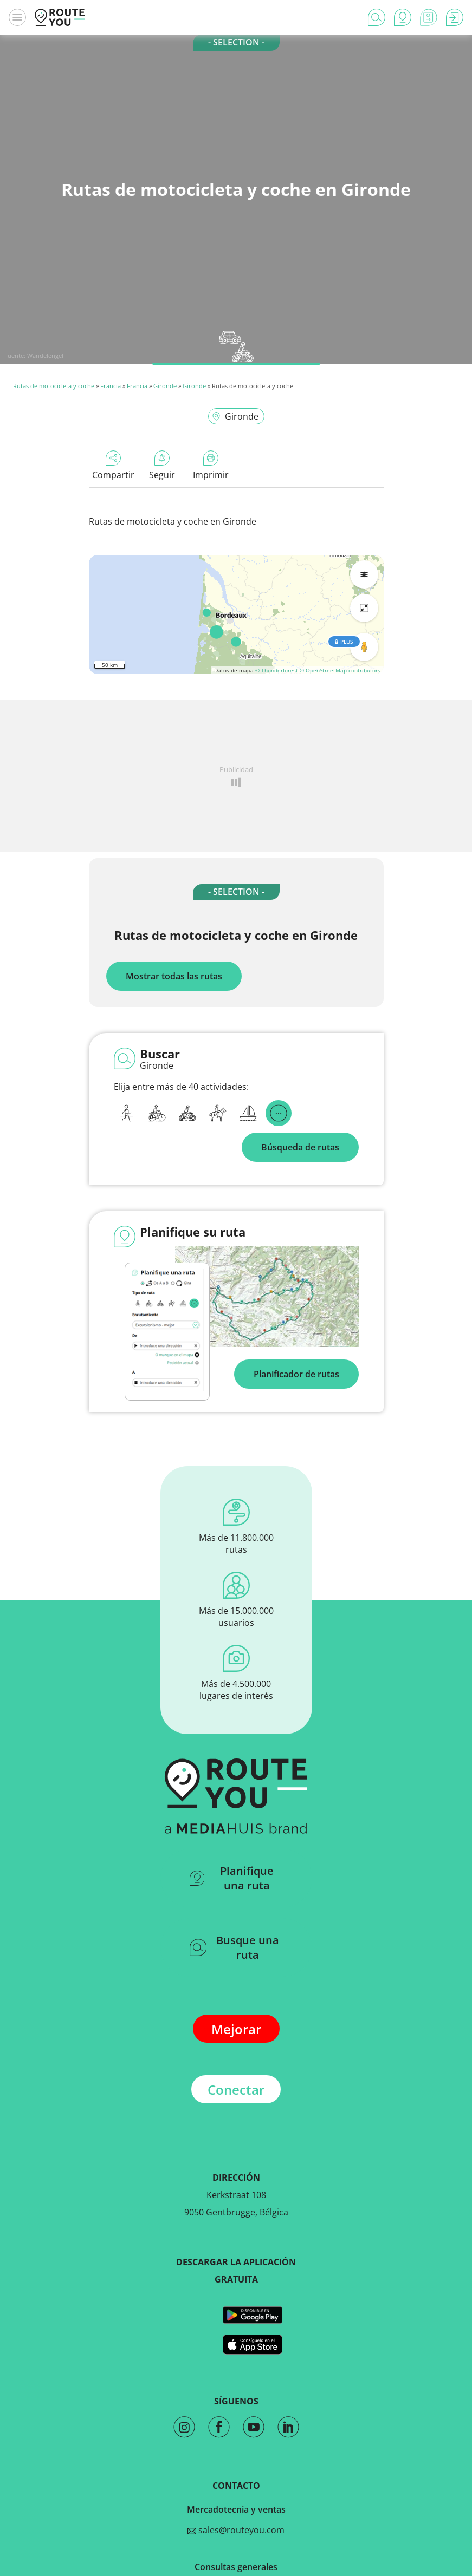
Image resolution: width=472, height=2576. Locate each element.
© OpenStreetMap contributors (340, 670)
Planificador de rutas (296, 1374)
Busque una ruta (235, 1947)
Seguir (162, 465)
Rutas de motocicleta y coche (53, 386)
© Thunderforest (276, 670)
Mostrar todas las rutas (174, 976)
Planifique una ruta (232, 1878)
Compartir (113, 465)
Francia (110, 386)
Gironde (165, 386)
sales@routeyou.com (236, 2530)
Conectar (236, 2089)
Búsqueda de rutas (300, 1147)
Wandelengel (45, 355)
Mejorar (236, 2029)
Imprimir (211, 465)
